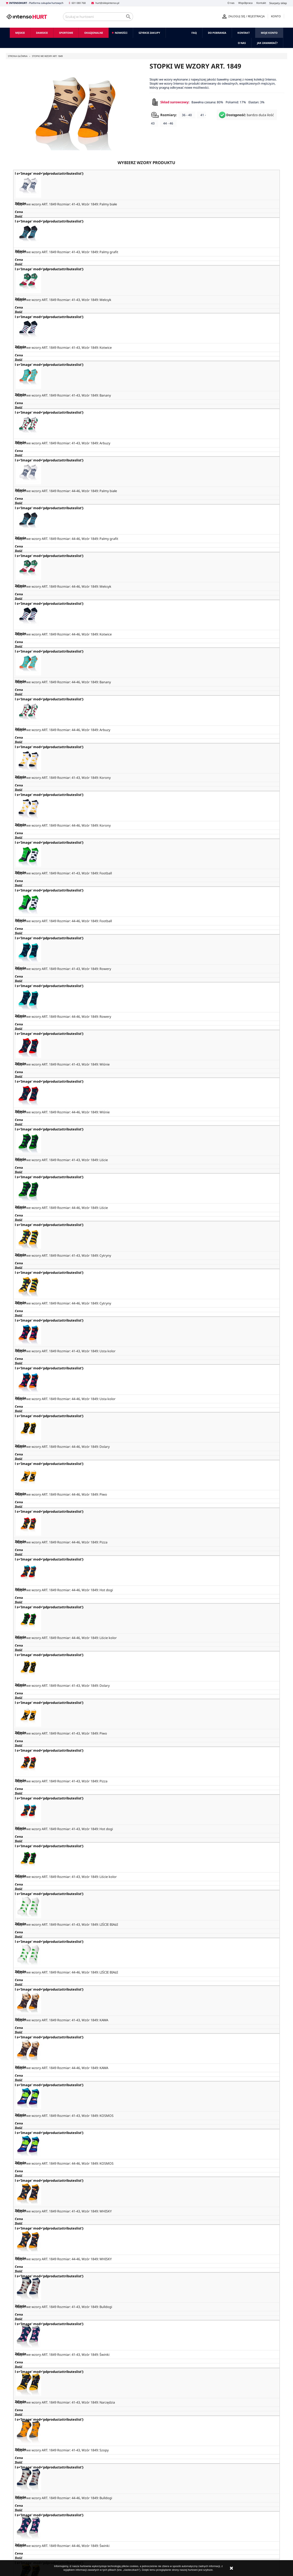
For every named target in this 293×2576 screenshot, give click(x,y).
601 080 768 (79, 3)
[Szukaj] (98, 16)
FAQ (194, 33)
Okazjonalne (93, 33)
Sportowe (66, 33)
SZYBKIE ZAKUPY (149, 33)
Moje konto (269, 33)
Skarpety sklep (278, 3)
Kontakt (261, 3)
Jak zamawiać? (267, 43)
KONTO (276, 16)
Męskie (20, 33)
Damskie (42, 33)
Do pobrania (217, 33)
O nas (230, 3)
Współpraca (245, 3)
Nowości (121, 33)
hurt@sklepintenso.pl (107, 3)
